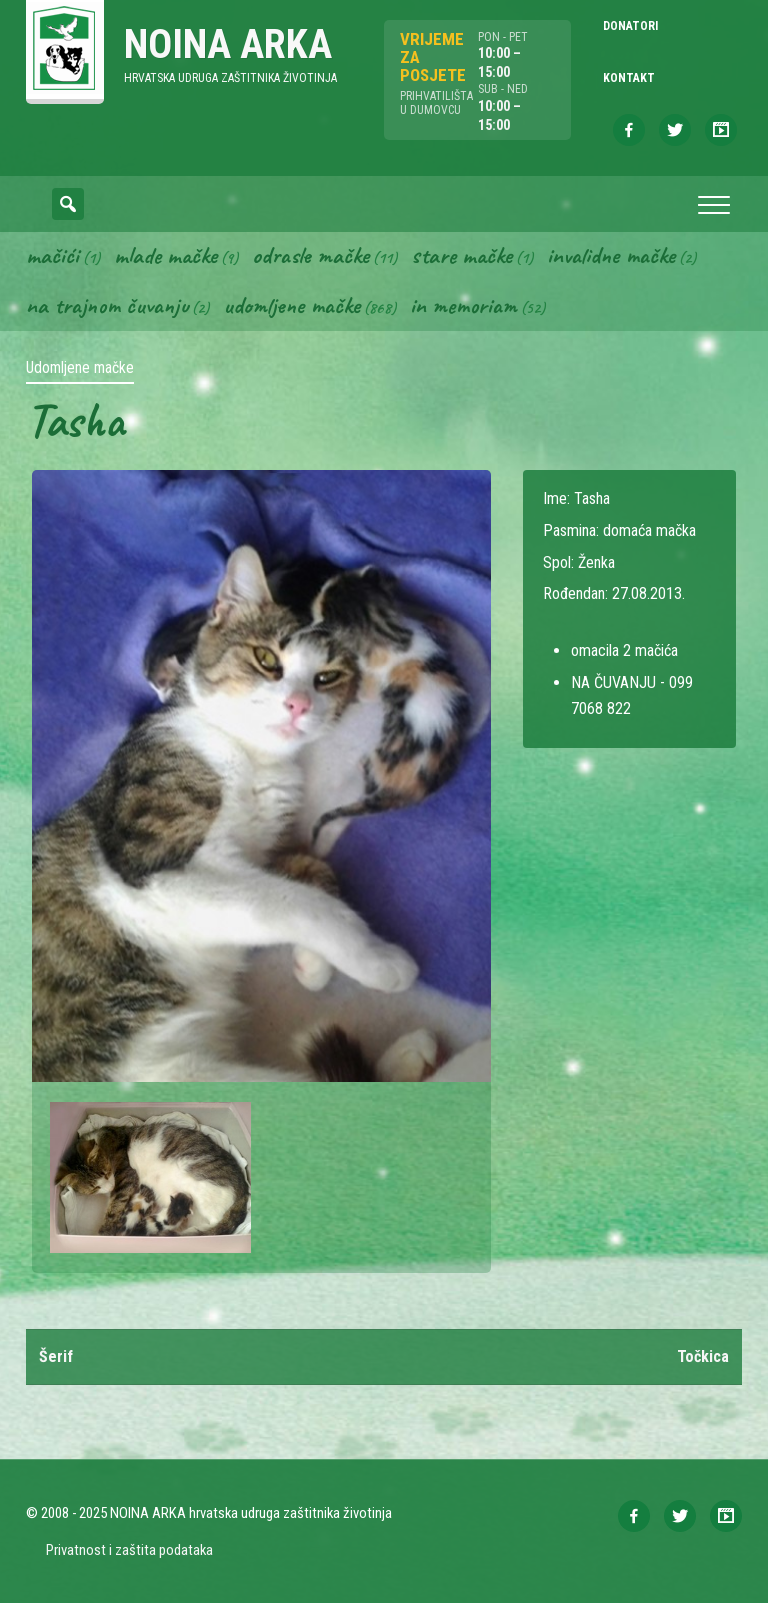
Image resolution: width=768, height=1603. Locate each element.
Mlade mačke (165, 255)
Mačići (52, 255)
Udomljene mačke (291, 305)
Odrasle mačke (310, 255)
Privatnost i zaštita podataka (129, 1550)
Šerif (56, 1356)
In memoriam (463, 305)
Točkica (703, 1356)
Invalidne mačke (611, 255)
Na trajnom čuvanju (107, 305)
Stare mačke (461, 255)
